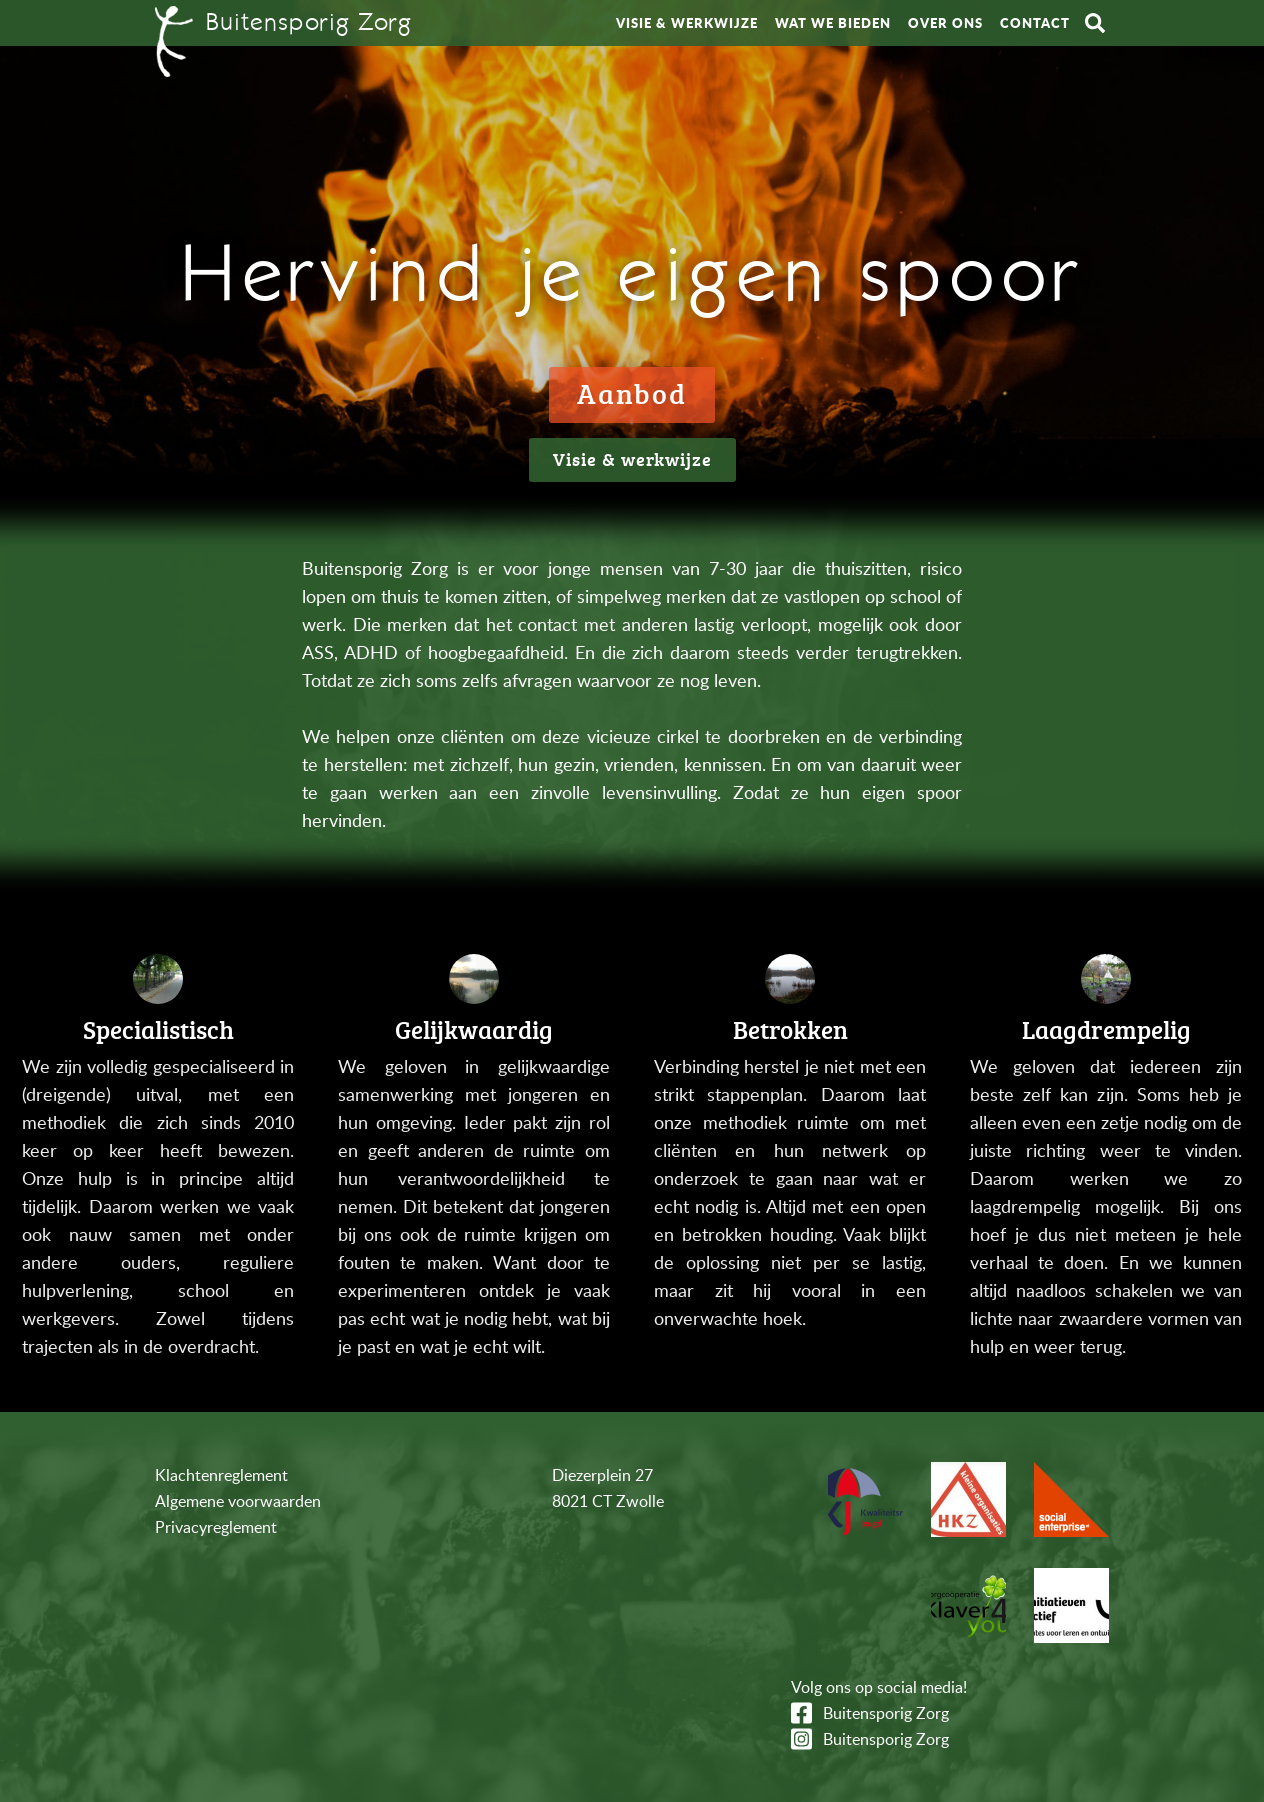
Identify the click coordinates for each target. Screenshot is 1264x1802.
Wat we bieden (833, 22)
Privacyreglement (216, 1527)
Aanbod (632, 393)
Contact (1035, 22)
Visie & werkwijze (687, 22)
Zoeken (1095, 23)
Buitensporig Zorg (886, 1713)
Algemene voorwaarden (238, 1501)
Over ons (945, 22)
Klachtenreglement (221, 1475)
